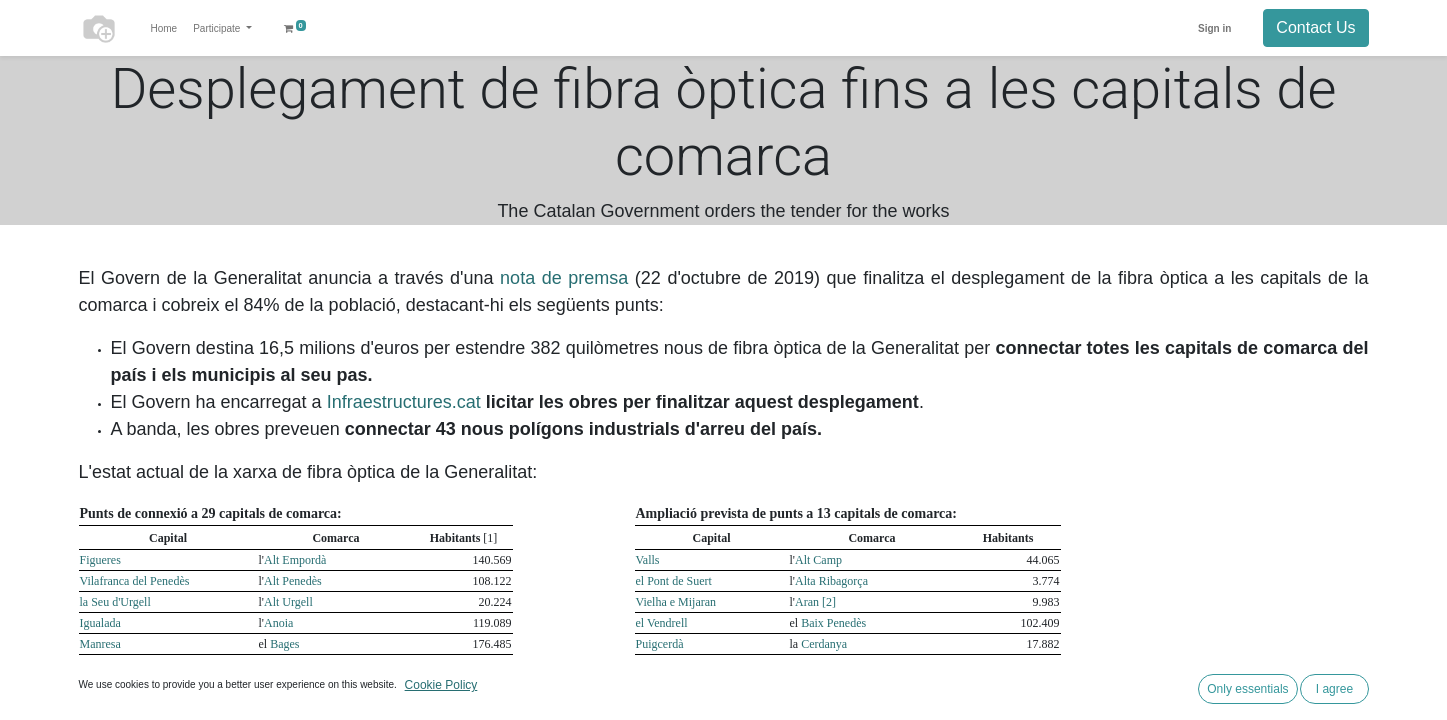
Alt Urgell (288, 602)
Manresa (100, 644)
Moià (648, 707)
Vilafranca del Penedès (135, 581)
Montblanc (662, 665)
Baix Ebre (294, 686)
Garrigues (829, 686)
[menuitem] (164, 28)
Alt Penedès (293, 581)
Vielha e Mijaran (676, 602)
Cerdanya (824, 644)
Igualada (100, 623)
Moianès (821, 707)
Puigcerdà (660, 644)
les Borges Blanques (685, 686)
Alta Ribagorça (831, 581)
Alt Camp (818, 560)
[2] (829, 602)
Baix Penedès (833, 623)
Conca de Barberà (844, 665)
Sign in (1214, 28)
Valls (648, 560)
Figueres (100, 560)
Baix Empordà (305, 707)
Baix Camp (297, 665)
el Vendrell (662, 623)
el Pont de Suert (674, 581)
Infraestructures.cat (404, 402)
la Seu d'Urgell (115, 602)
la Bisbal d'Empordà (128, 707)
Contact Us (1315, 27)
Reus (92, 665)
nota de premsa (564, 278)
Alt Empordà (295, 560)
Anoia (278, 623)
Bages (284, 644)
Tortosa (98, 686)
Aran (808, 602)
